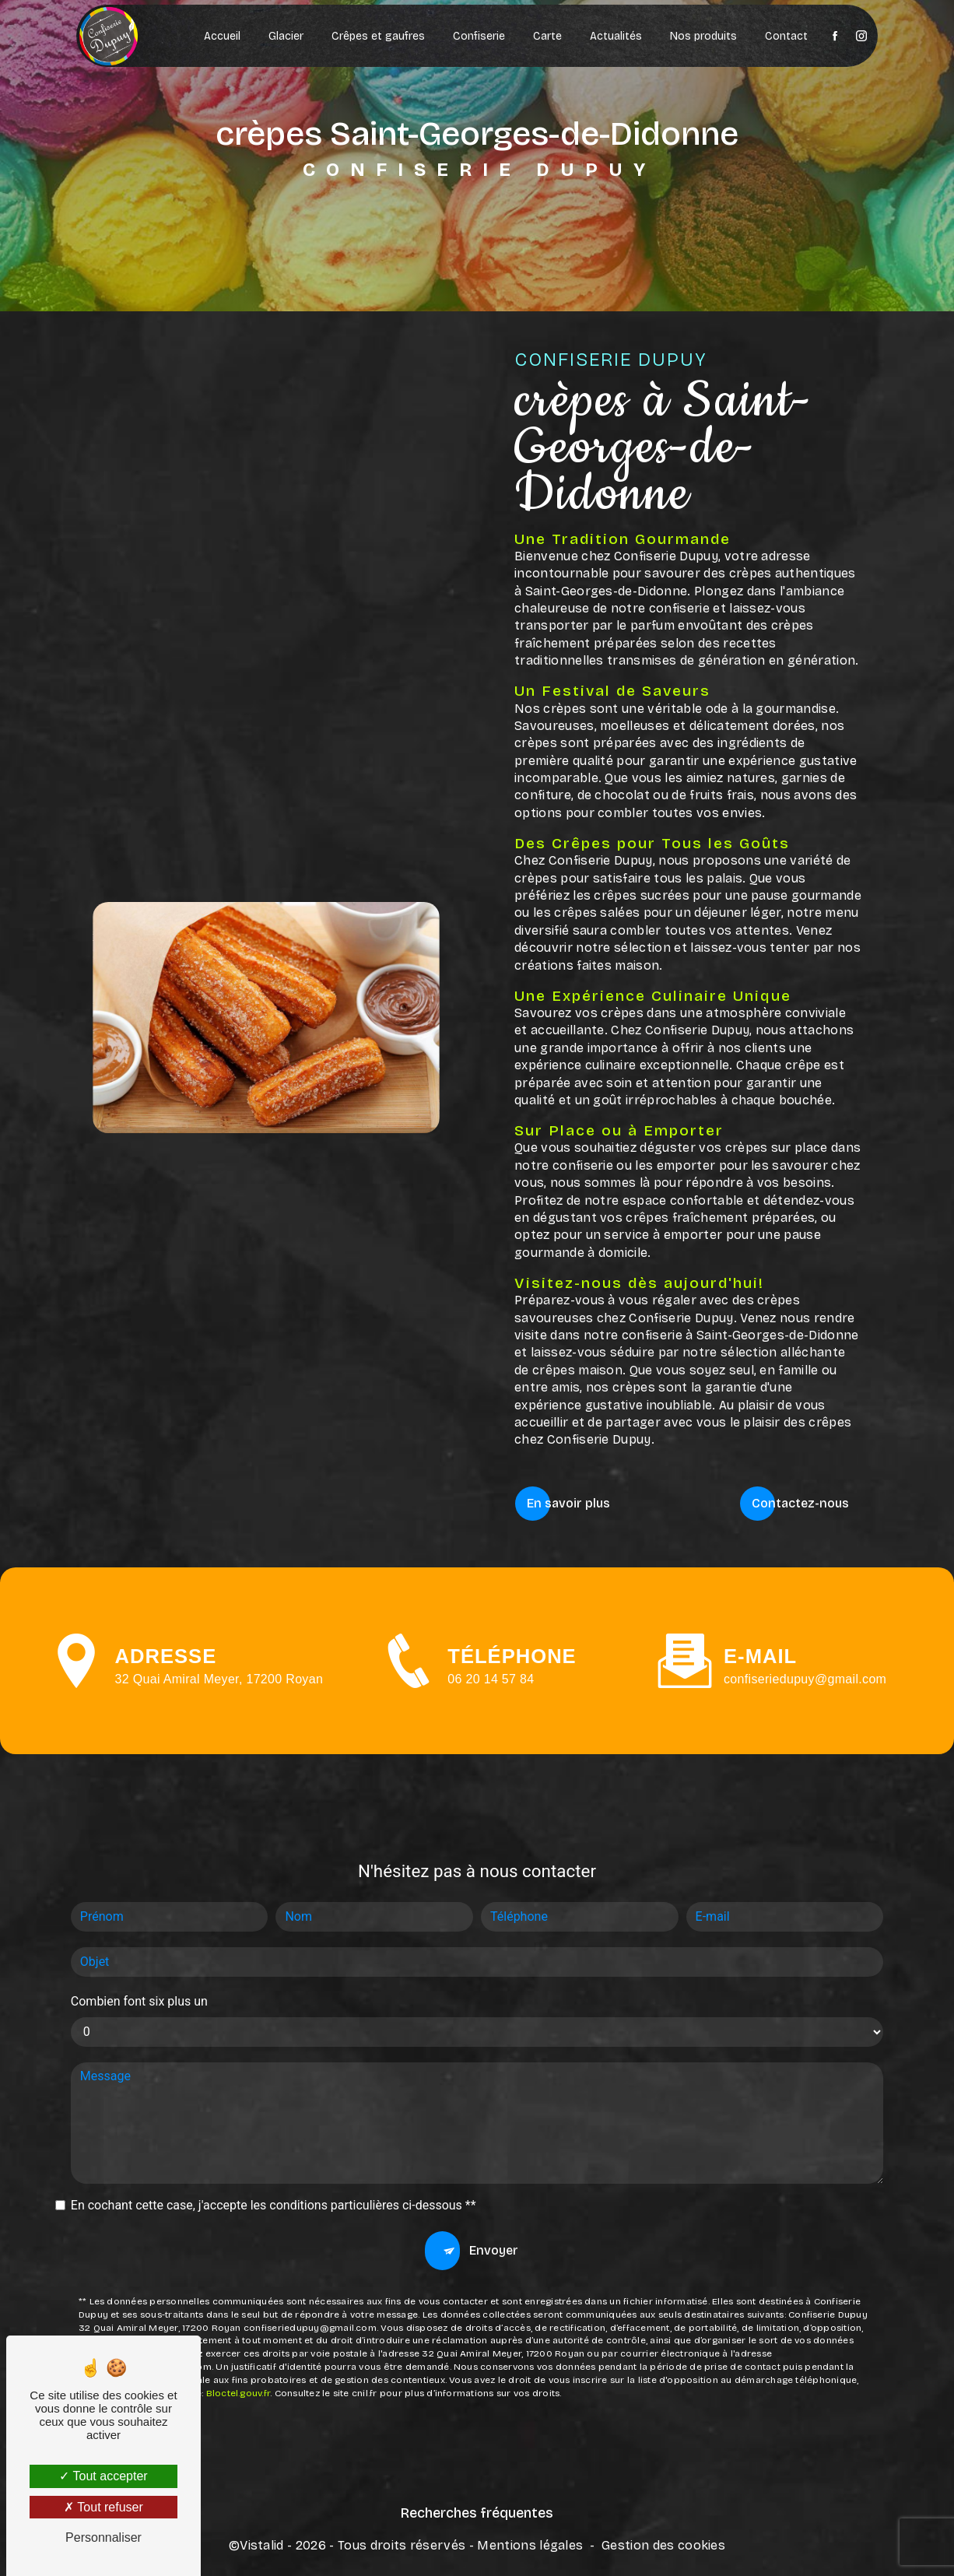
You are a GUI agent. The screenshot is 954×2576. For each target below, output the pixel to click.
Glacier (285, 36)
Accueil (221, 36)
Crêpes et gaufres (377, 36)
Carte (546, 36)
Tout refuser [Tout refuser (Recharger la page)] (103, 2507)
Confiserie (478, 36)
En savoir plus (568, 1502)
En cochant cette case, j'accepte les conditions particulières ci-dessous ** (273, 2125)
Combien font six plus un (139, 1921)
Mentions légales (530, 2542)
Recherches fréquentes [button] (477, 2511)
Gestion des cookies (663, 2542)
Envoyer (493, 2171)
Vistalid (262, 2542)
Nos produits (702, 36)
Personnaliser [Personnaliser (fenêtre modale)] (103, 2537)
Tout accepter (103, 2476)
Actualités (615, 36)
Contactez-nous (800, 1502)
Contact (785, 36)
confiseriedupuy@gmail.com (805, 1599)
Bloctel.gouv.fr (238, 2313)
